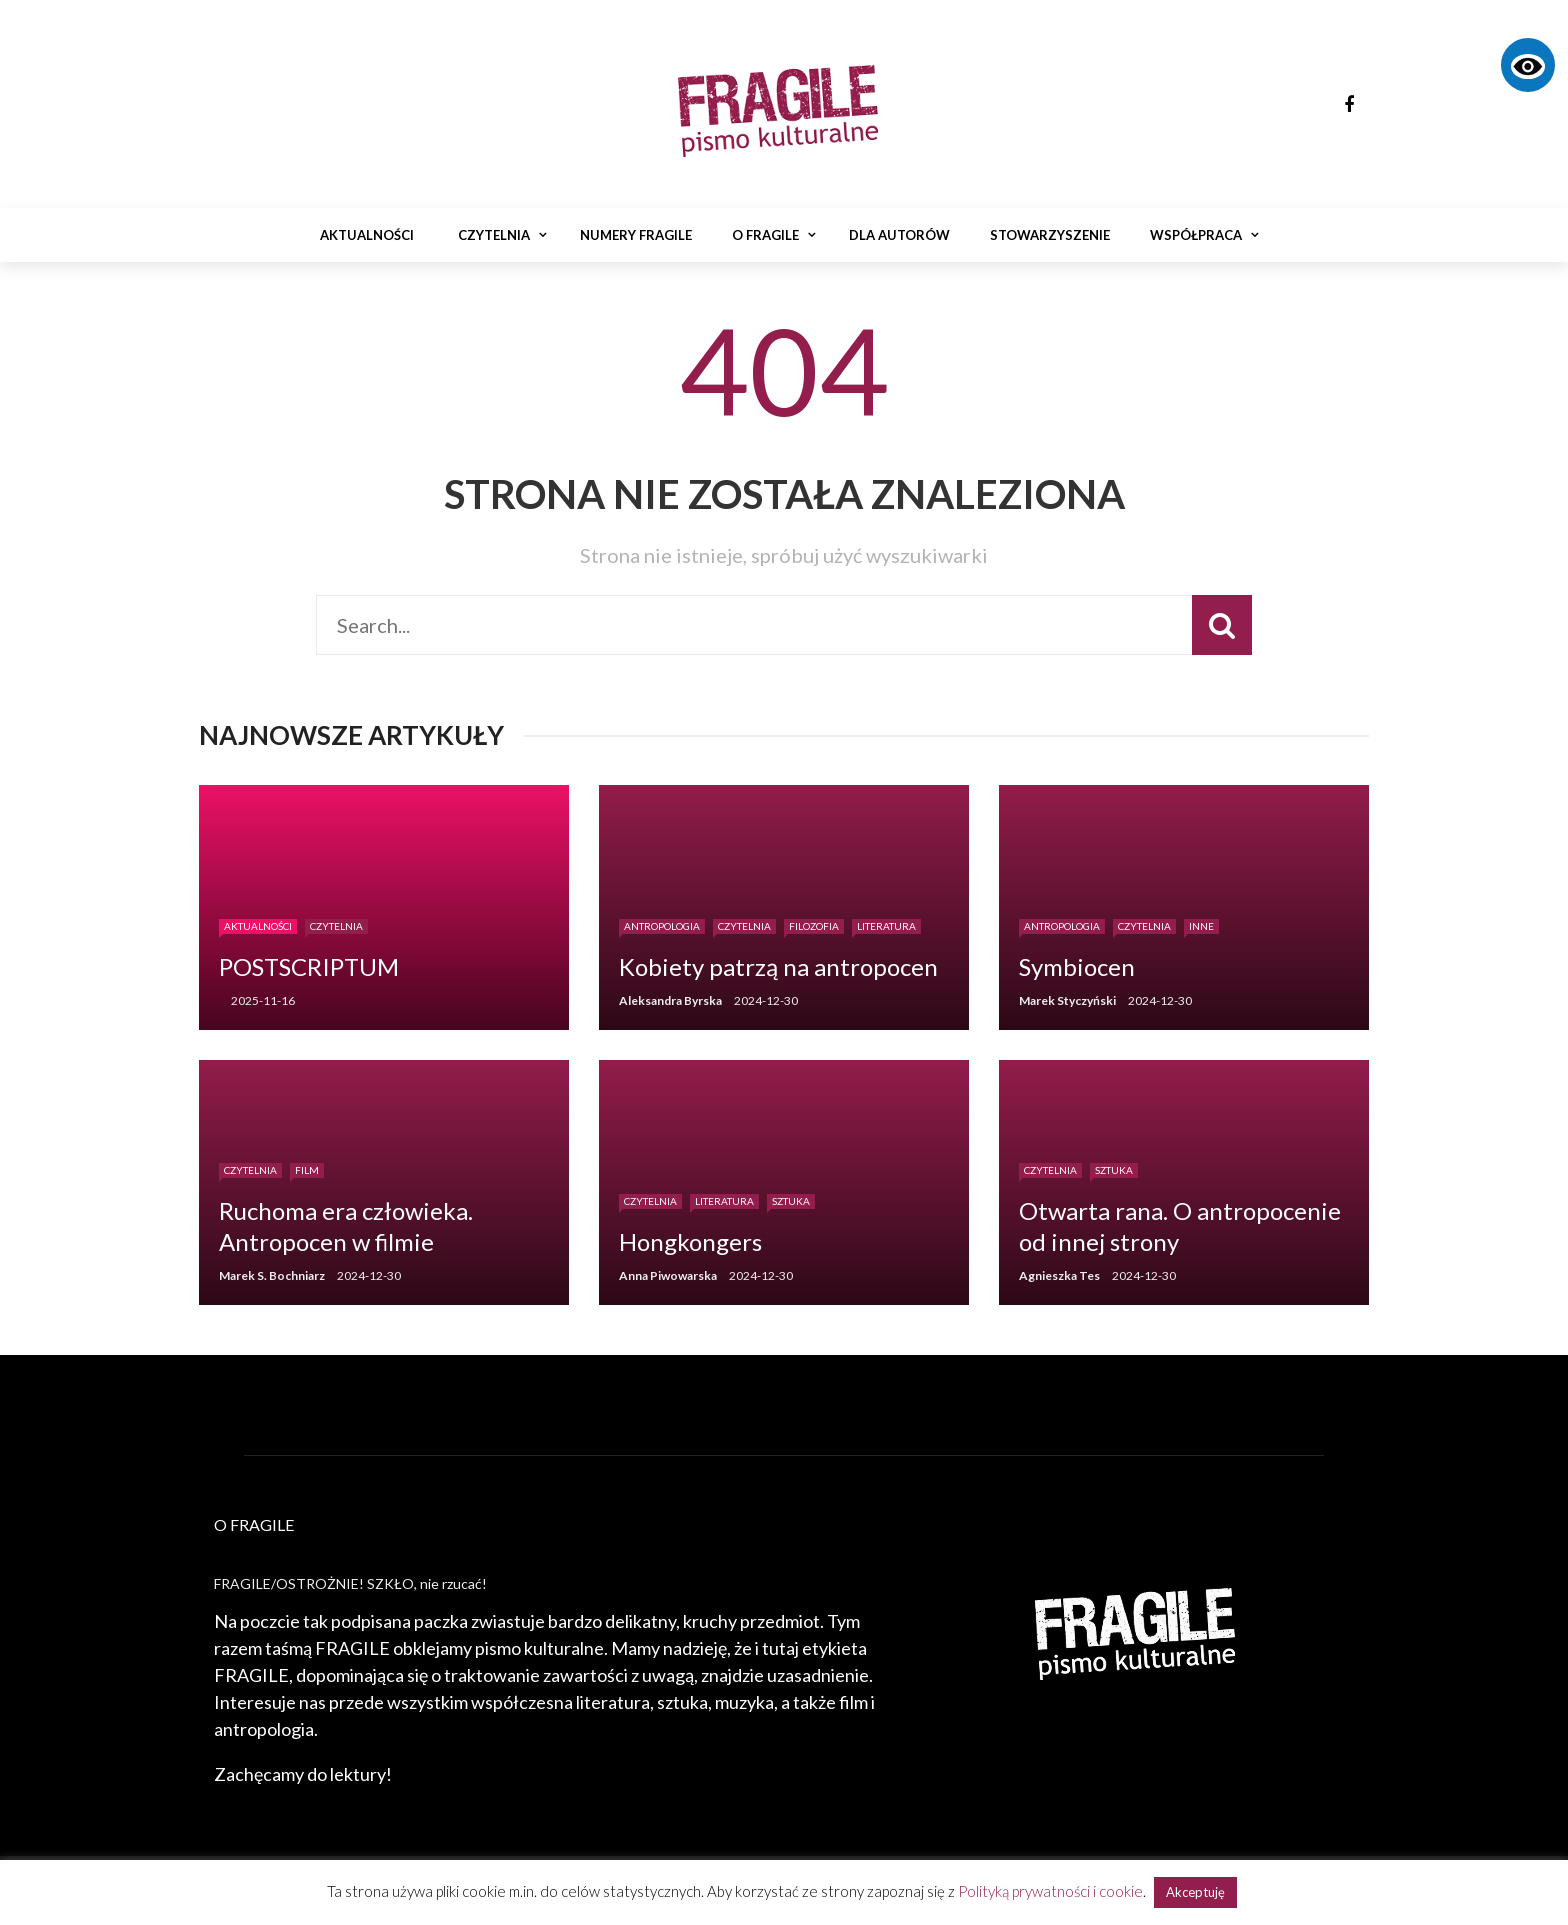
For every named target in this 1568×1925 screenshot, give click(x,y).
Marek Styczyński (1067, 1000)
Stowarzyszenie (1050, 235)
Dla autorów (899, 235)
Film (307, 1170)
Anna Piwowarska (668, 1275)
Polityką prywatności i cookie (1050, 1891)
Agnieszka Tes (1059, 1275)
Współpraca (1196, 235)
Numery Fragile (636, 235)
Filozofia (814, 926)
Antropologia (662, 926)
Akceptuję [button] (1195, 1892)
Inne (1201, 926)
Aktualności (367, 235)
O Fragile (765, 235)
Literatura (886, 926)
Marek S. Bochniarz (272, 1275)
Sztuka (791, 1201)
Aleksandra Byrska (670, 1000)
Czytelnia (494, 235)
